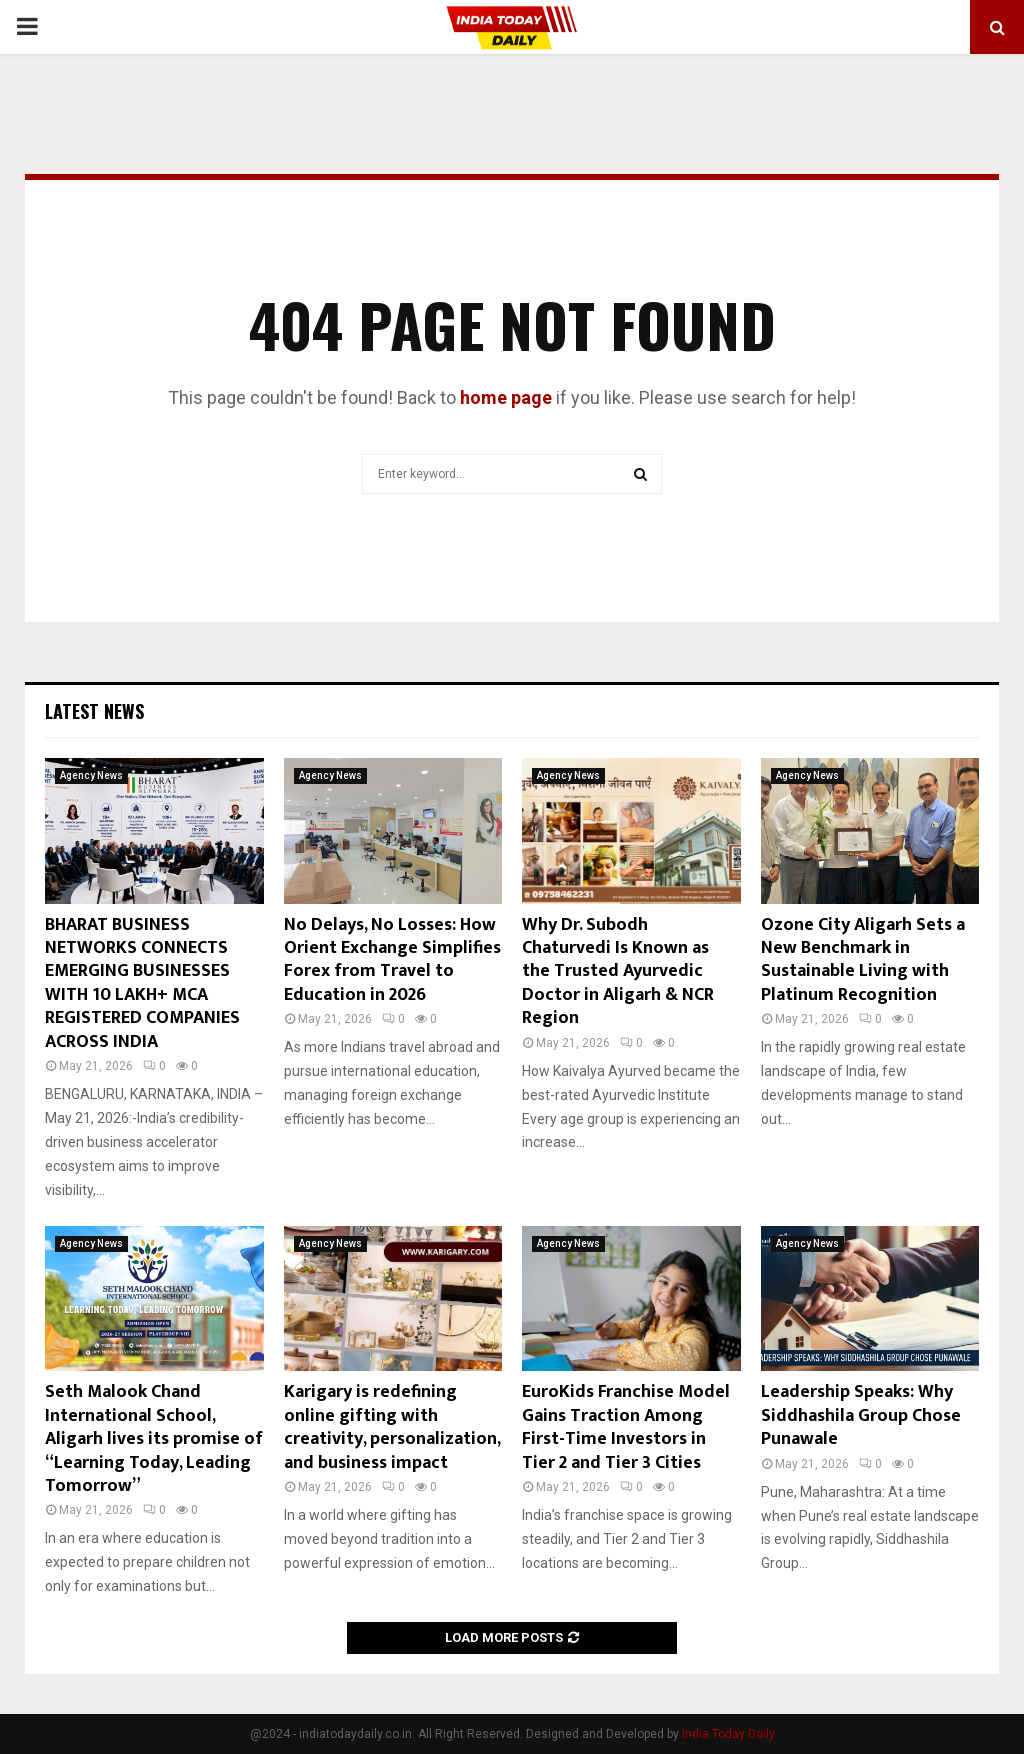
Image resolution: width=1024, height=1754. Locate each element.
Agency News (91, 775)
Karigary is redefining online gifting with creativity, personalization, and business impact (392, 1427)
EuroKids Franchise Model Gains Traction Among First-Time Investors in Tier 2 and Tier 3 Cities (626, 1427)
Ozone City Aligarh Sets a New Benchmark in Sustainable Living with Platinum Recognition (863, 960)
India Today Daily (728, 1734)
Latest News (94, 711)
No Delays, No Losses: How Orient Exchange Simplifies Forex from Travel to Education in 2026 (392, 960)
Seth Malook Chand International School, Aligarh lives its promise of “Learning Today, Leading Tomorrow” (154, 1439)
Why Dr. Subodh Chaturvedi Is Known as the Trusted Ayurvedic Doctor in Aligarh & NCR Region (618, 972)
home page (506, 397)
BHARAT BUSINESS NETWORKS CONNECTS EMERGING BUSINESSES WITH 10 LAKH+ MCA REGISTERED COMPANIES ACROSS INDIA (142, 983)
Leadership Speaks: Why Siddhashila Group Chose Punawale (861, 1415)
